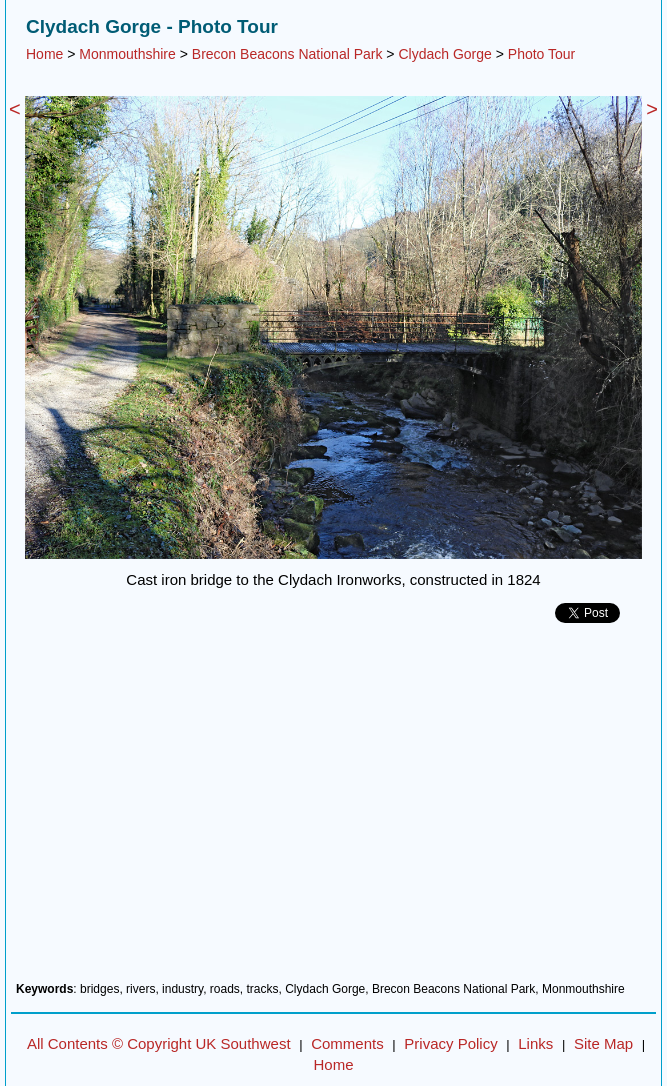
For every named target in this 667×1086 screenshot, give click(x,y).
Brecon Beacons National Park (287, 54)
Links (535, 1043)
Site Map (603, 1043)
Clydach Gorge (444, 54)
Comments (347, 1043)
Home (44, 54)
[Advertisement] (333, 810)
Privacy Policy (450, 1043)
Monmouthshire (127, 54)
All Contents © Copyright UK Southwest (159, 1043)
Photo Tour (541, 54)
